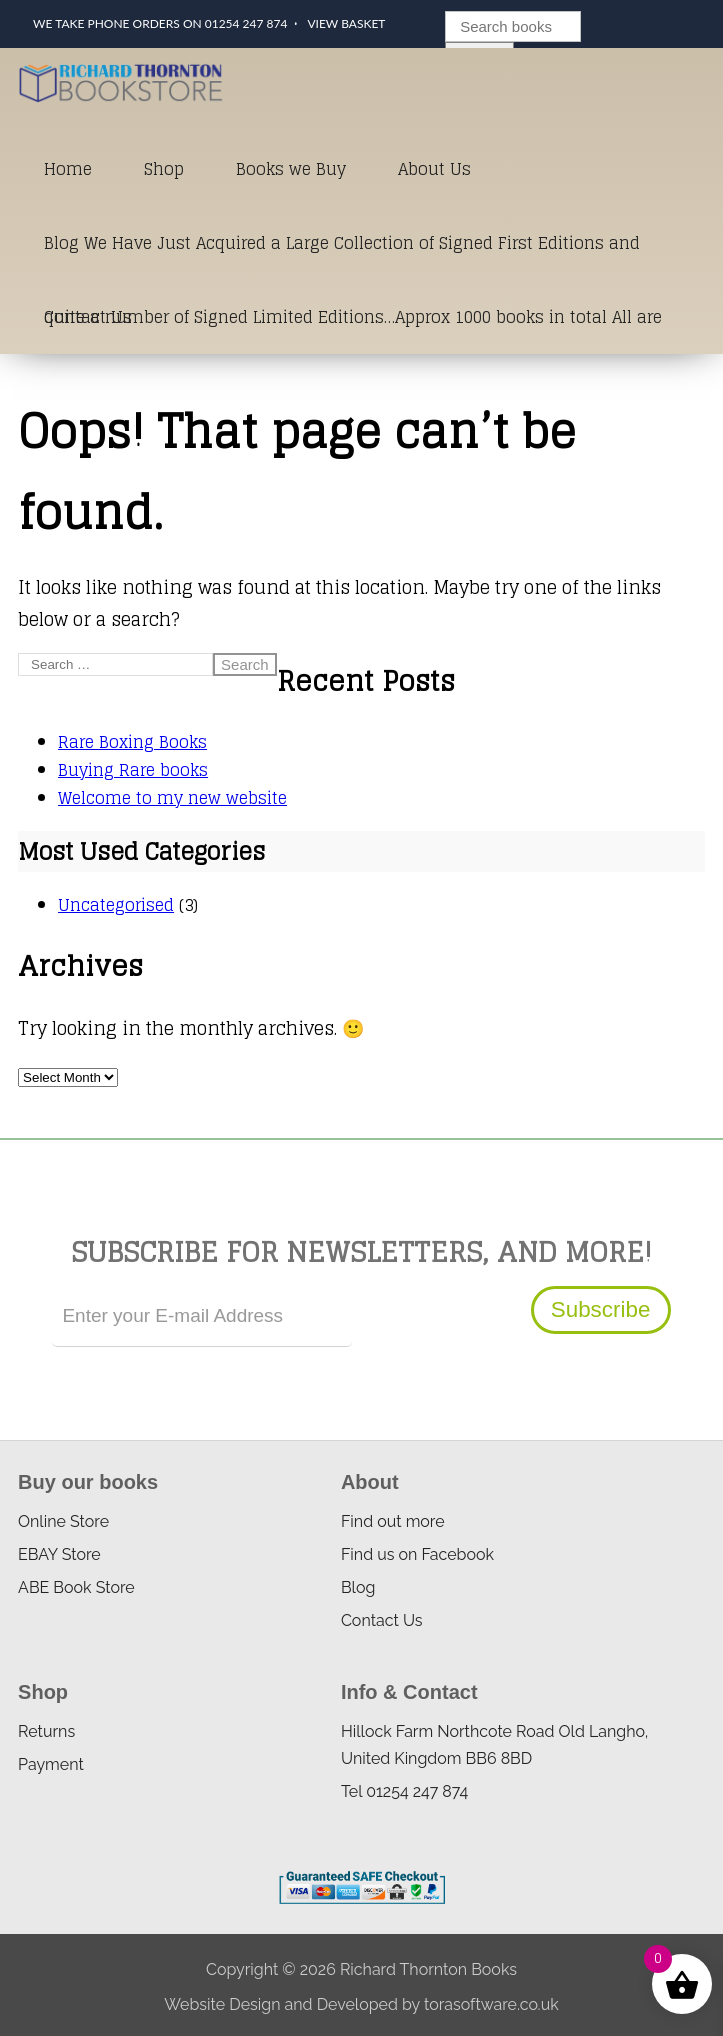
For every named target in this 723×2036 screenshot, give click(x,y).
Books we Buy (291, 169)
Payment (51, 1764)
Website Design (222, 2004)
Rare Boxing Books (132, 742)
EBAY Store (59, 1554)
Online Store (63, 1521)
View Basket (346, 23)
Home (68, 169)
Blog (358, 1587)
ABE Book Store (76, 1587)
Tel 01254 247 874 (404, 1791)
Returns (46, 1731)
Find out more (393, 1521)
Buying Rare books (133, 770)
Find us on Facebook (417, 1554)
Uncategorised (116, 905)
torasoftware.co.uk (491, 2004)
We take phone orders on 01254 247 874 (160, 23)
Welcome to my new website (172, 798)
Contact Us (88, 317)
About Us (434, 169)
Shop (164, 169)
